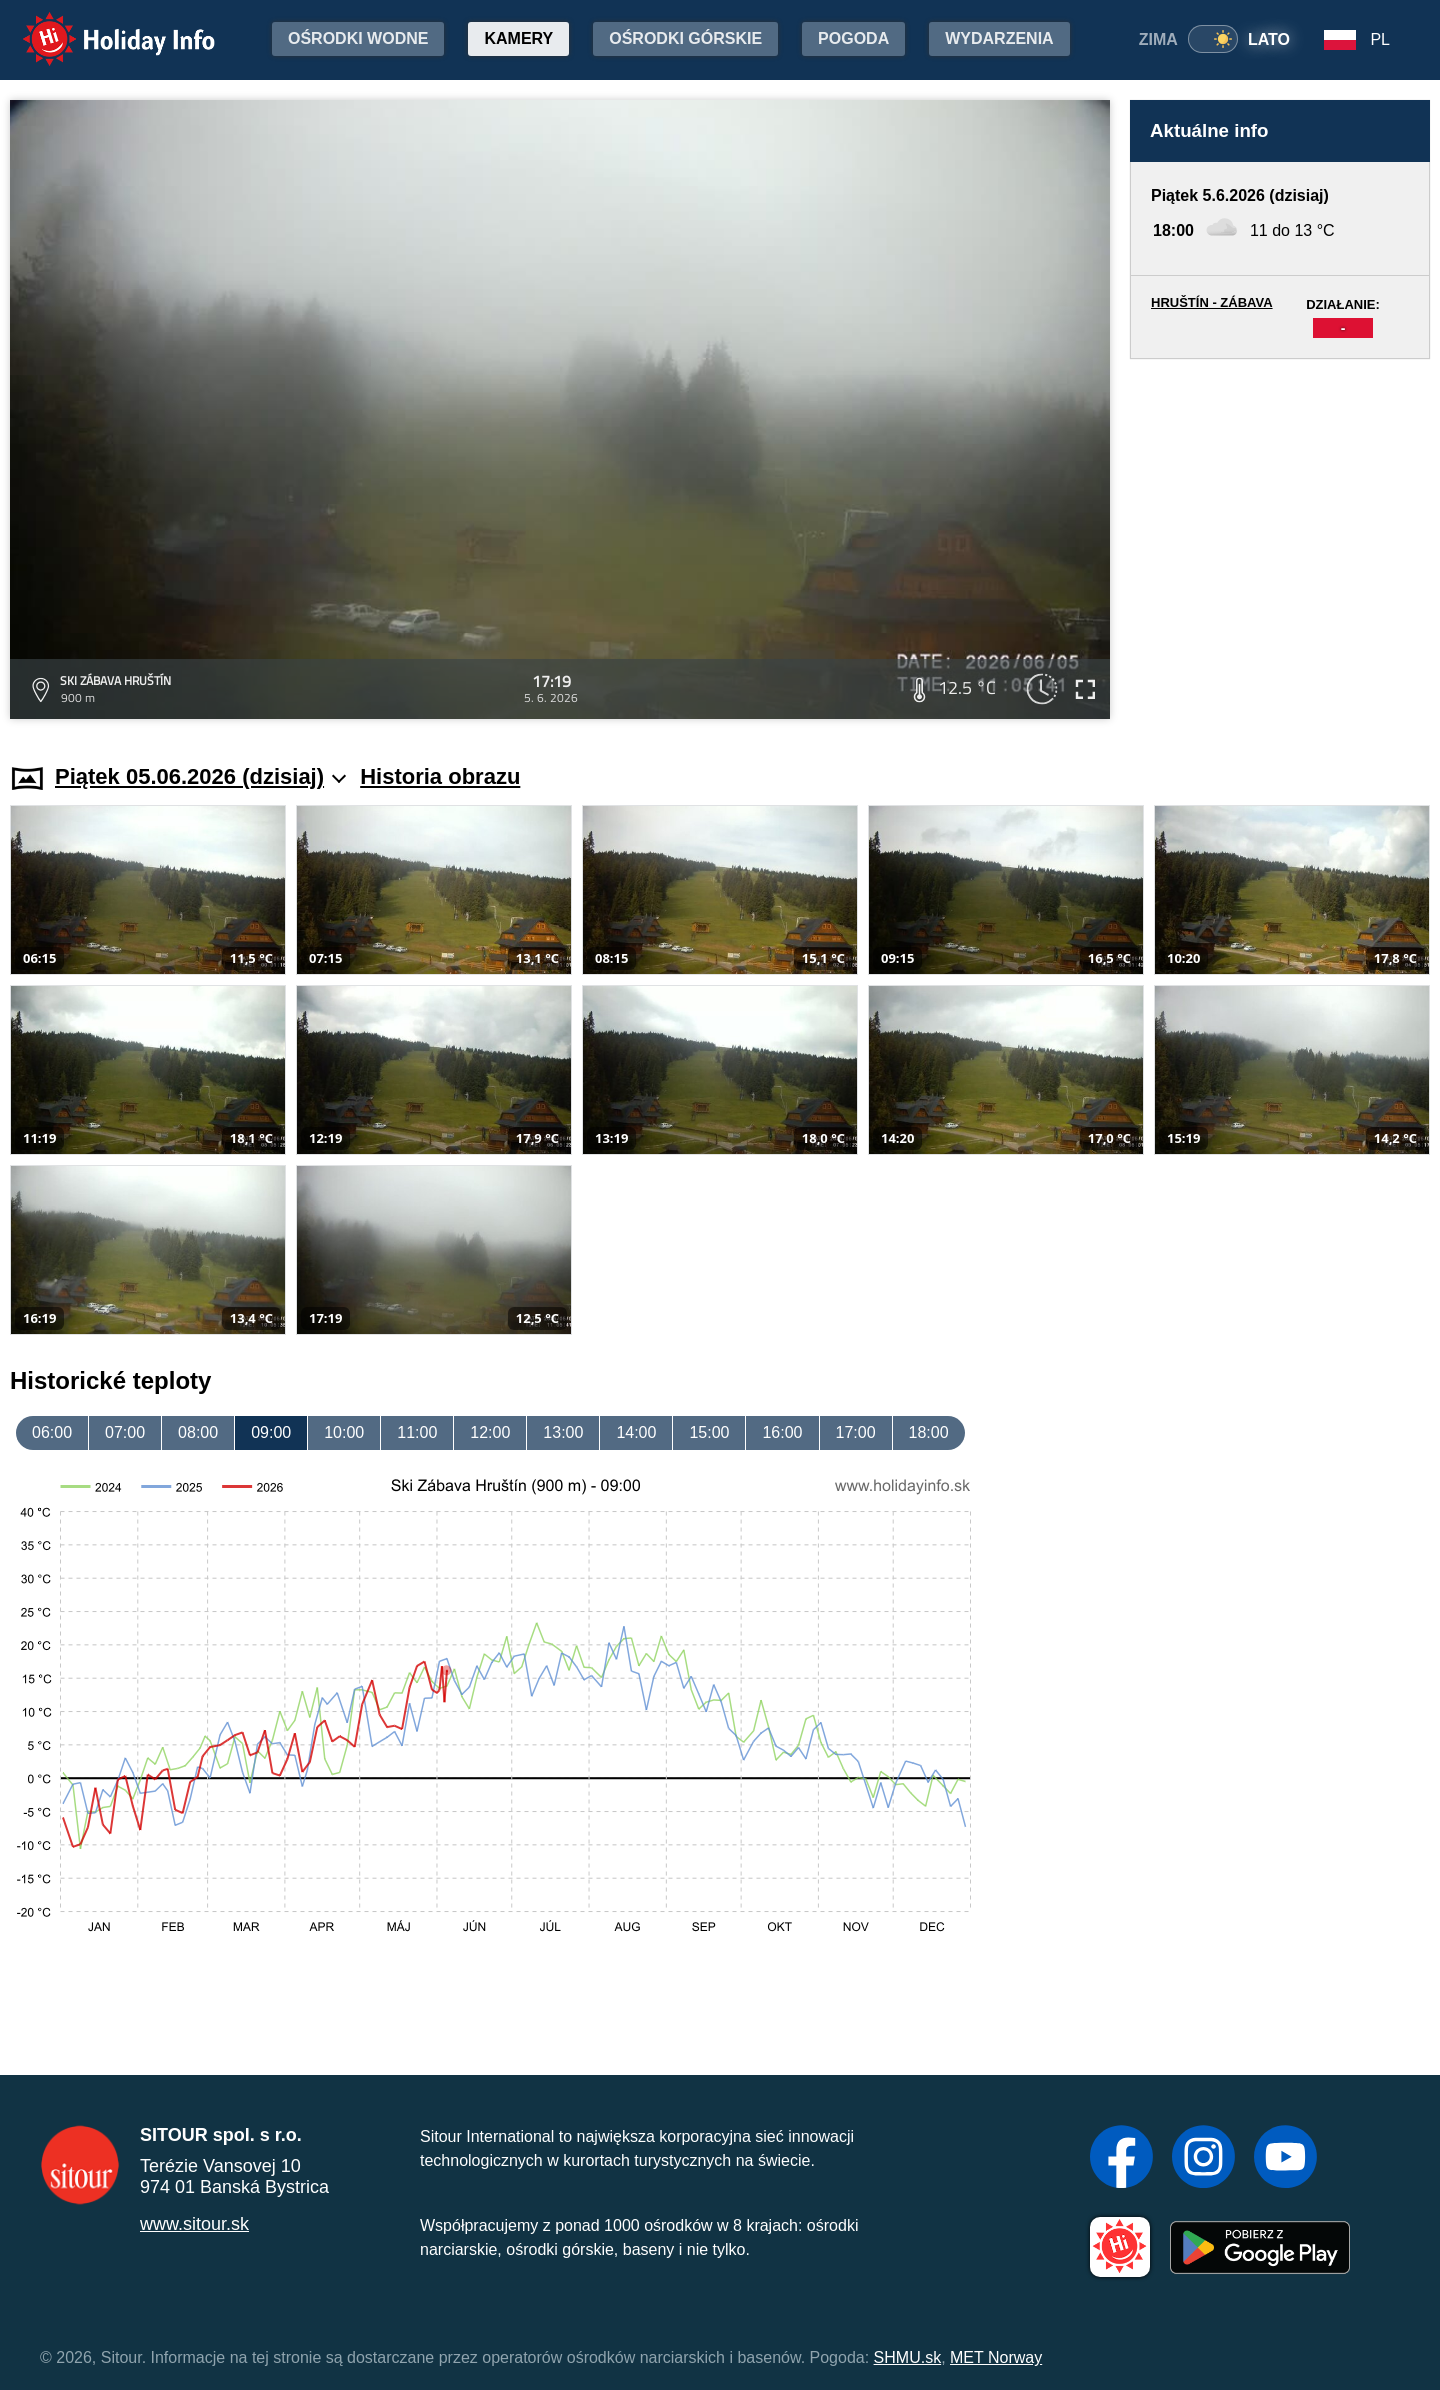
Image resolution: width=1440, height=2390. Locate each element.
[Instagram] (1203, 2159)
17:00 (856, 1432)
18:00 (929, 1432)
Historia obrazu (440, 776)
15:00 (709, 1432)
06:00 (52, 1432)
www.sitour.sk (194, 2224)
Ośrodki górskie (685, 38)
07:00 (125, 1432)
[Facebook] (1121, 2159)
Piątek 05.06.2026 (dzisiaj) (200, 776)
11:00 (417, 1432)
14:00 (636, 1432)
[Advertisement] (1280, 542)
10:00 (344, 1432)
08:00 (198, 1432)
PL (1380, 39)
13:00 (563, 1432)
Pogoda (853, 38)
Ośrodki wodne (358, 38)
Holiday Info (100, 25)
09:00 (271, 1432)
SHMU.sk (908, 2357)
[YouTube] (1285, 2159)
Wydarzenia (999, 38)
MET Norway (996, 2357)
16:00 (782, 1432)
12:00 (490, 1432)
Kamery (518, 38)
